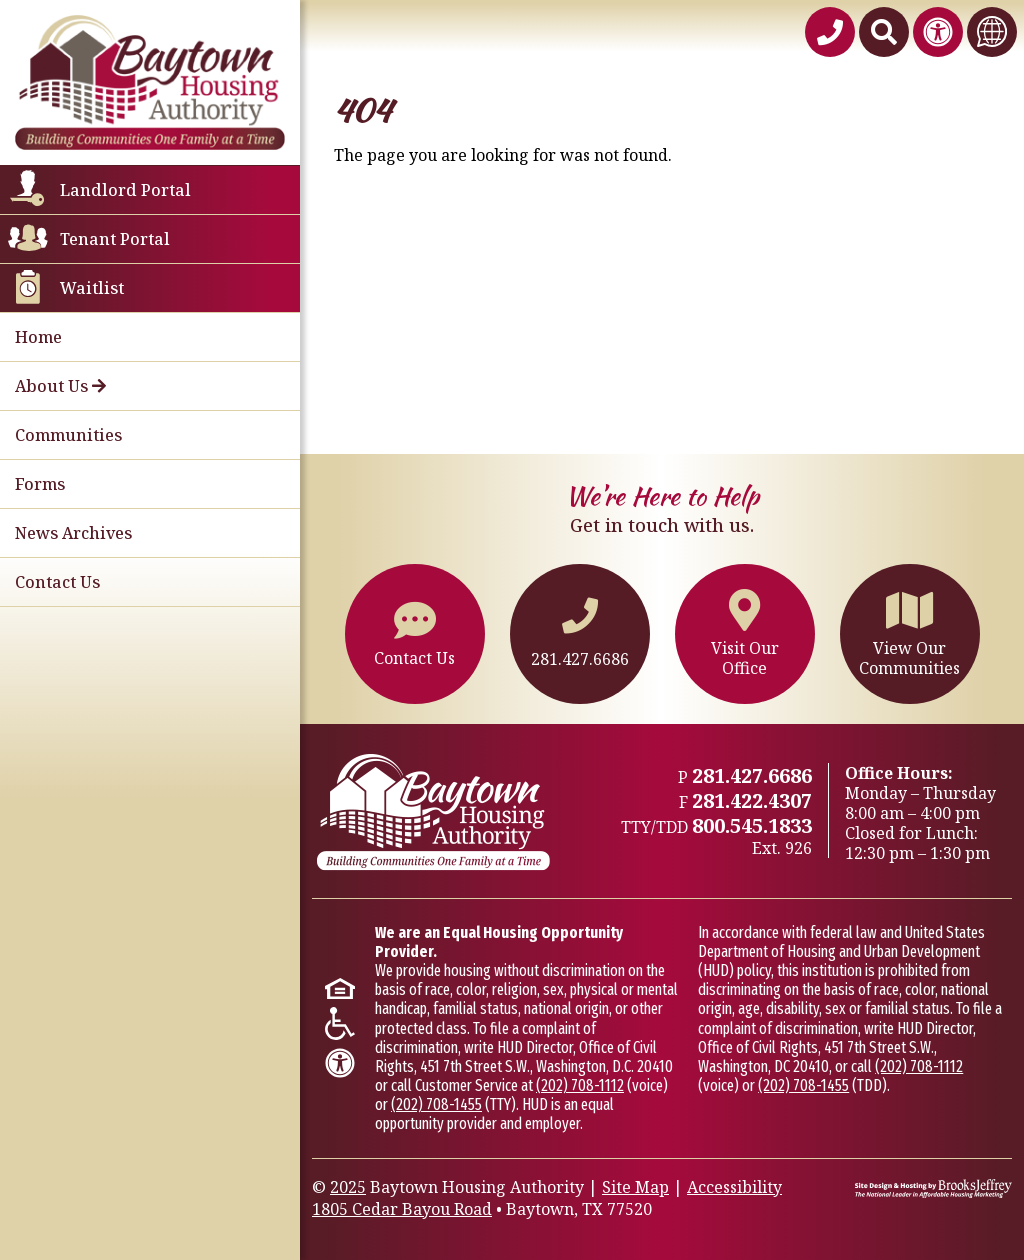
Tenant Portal (115, 239)
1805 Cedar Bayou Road (402, 1209)
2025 (348, 1187)
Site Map (635, 1187)
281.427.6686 (580, 634)
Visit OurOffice (745, 633)
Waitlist (92, 288)
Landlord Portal (125, 190)
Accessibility (734, 1187)
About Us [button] (60, 386)
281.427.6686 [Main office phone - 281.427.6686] (752, 775)
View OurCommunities (909, 633)
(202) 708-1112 (580, 1085)
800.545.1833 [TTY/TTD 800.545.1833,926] (752, 825)
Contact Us (57, 582)
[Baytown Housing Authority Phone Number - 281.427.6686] (830, 32)
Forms (40, 484)
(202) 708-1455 (436, 1104)
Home (38, 337)
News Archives (73, 533)
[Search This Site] (884, 32)
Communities (68, 435)
